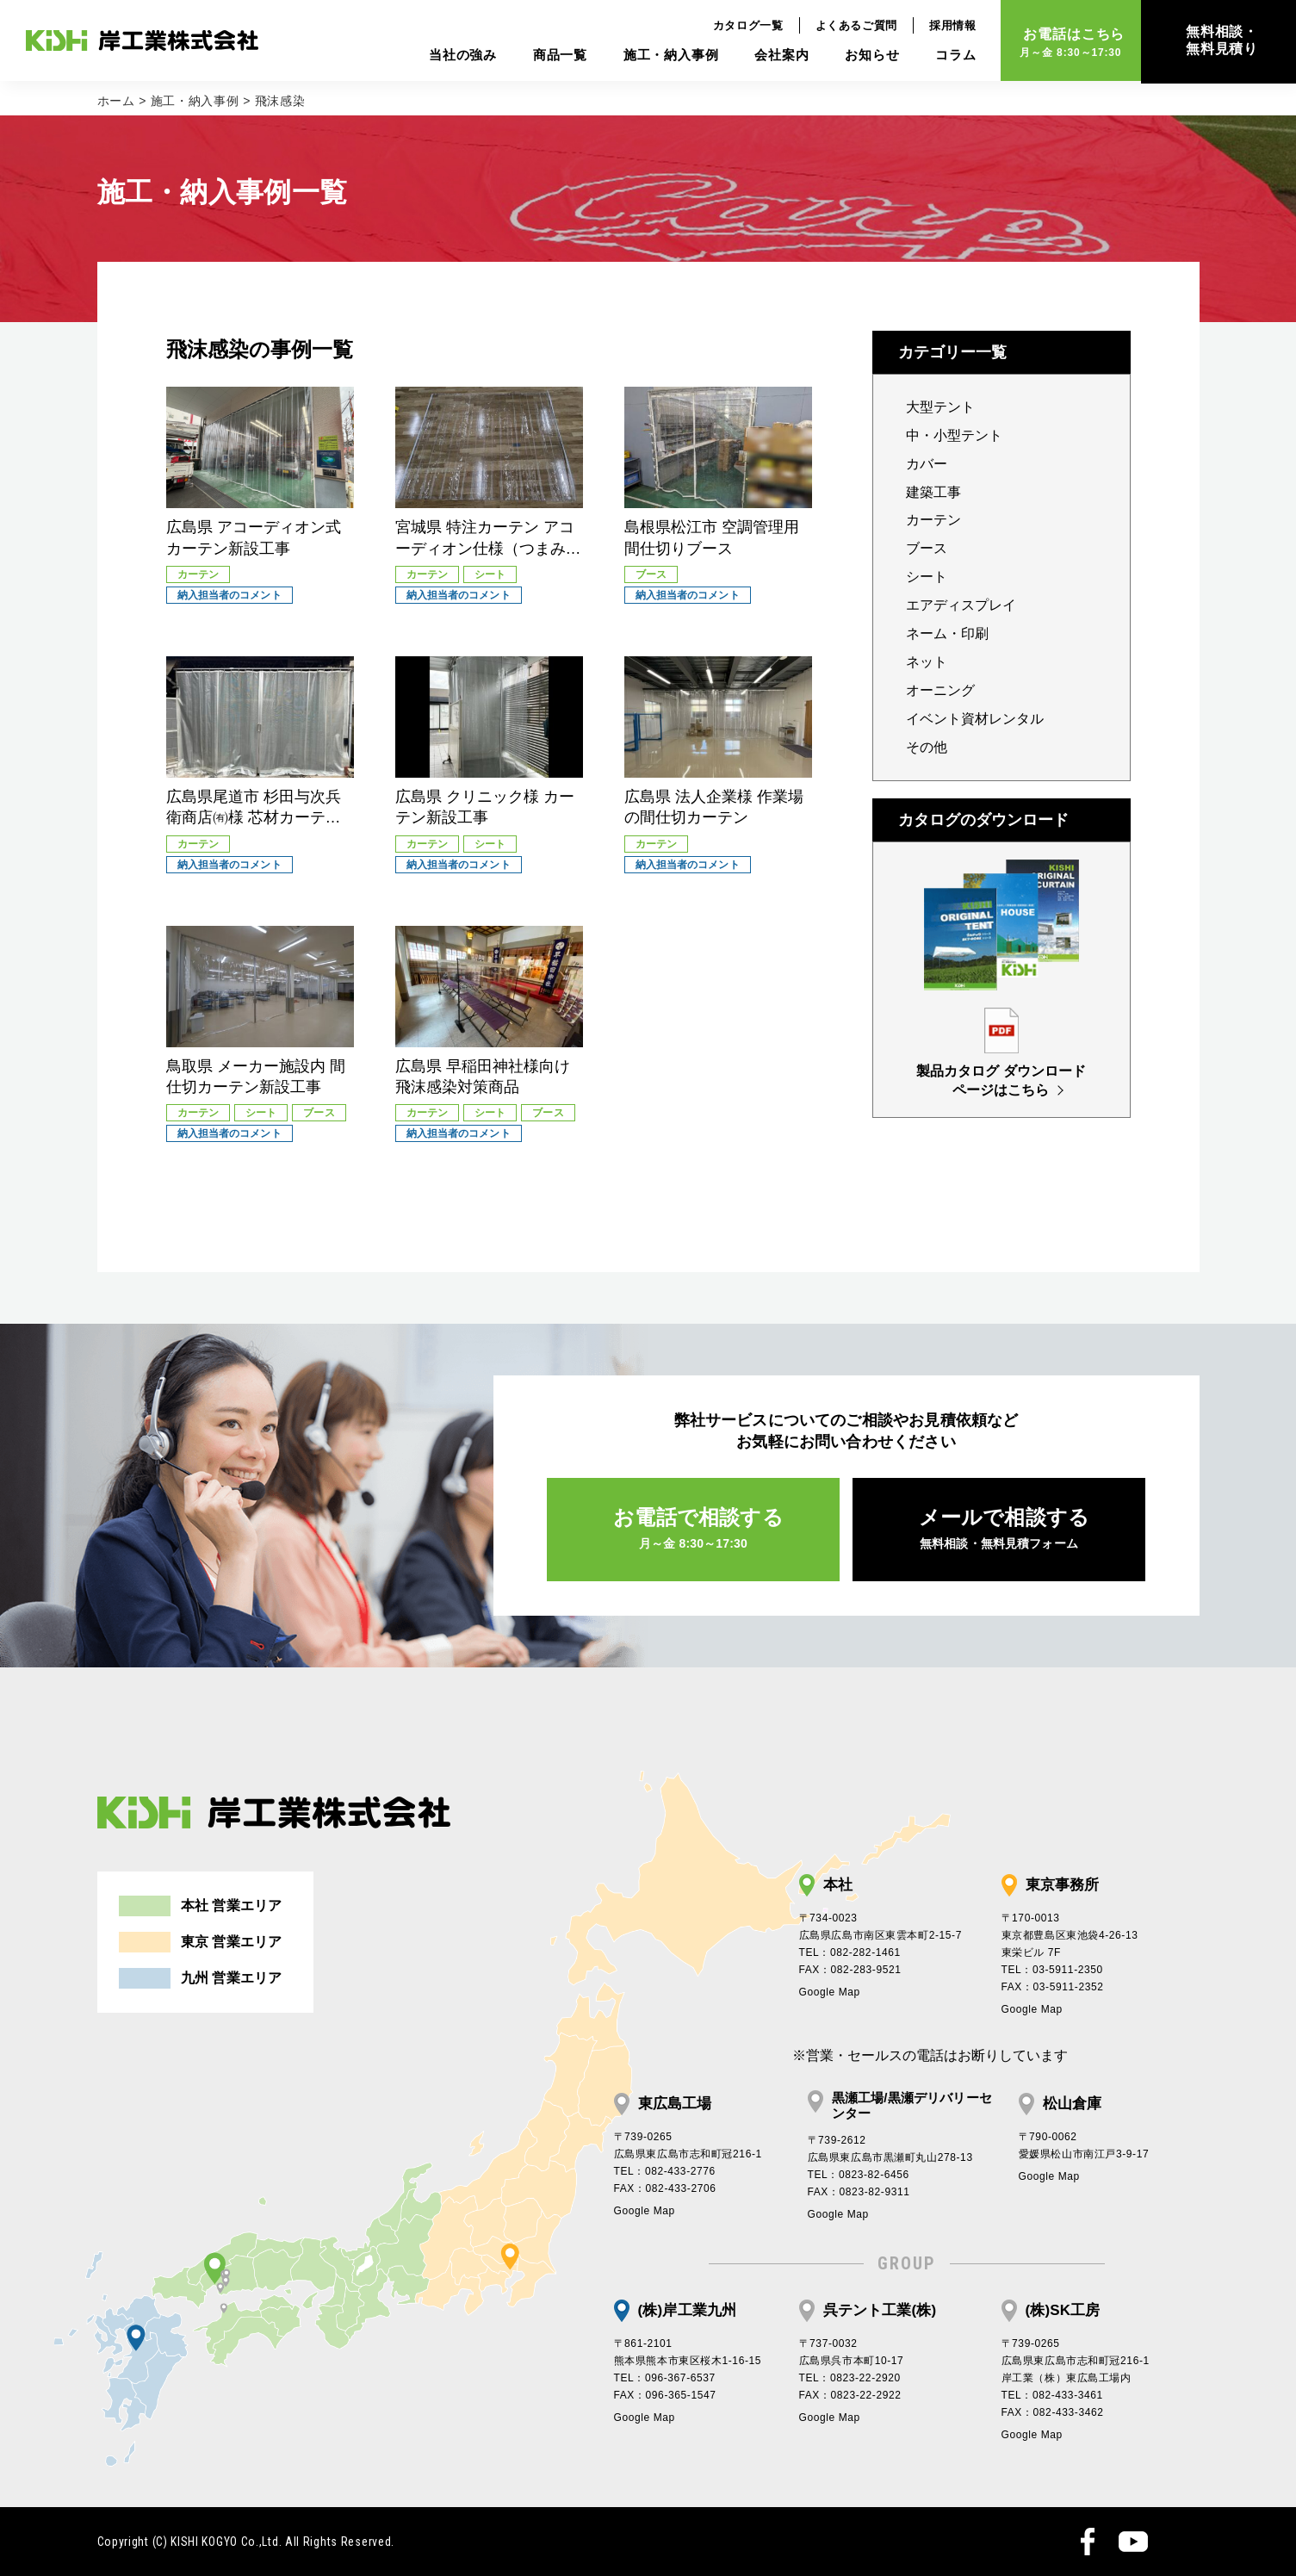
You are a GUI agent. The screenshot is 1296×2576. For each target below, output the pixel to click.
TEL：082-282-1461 (850, 1952)
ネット (926, 662)
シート (926, 576)
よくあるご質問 (842, 26)
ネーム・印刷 (947, 633)
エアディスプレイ (961, 605)
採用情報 (938, 26)
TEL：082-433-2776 (665, 2171)
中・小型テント (954, 435)
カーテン (933, 519)
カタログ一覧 (733, 26)
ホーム (116, 101)
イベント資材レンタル (975, 718)
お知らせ (857, 56)
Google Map (829, 1992)
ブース (926, 548)
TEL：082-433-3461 (1052, 2395)
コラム (941, 56)
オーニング (940, 690)
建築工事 (933, 492)
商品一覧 (545, 56)
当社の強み (448, 56)
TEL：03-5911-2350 (1052, 1970)
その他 (926, 747)
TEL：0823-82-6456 (858, 2175)
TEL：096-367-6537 (665, 2378)
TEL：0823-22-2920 (850, 2378)
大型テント (940, 407)
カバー (926, 463)
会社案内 (767, 56)
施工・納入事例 (656, 56)
